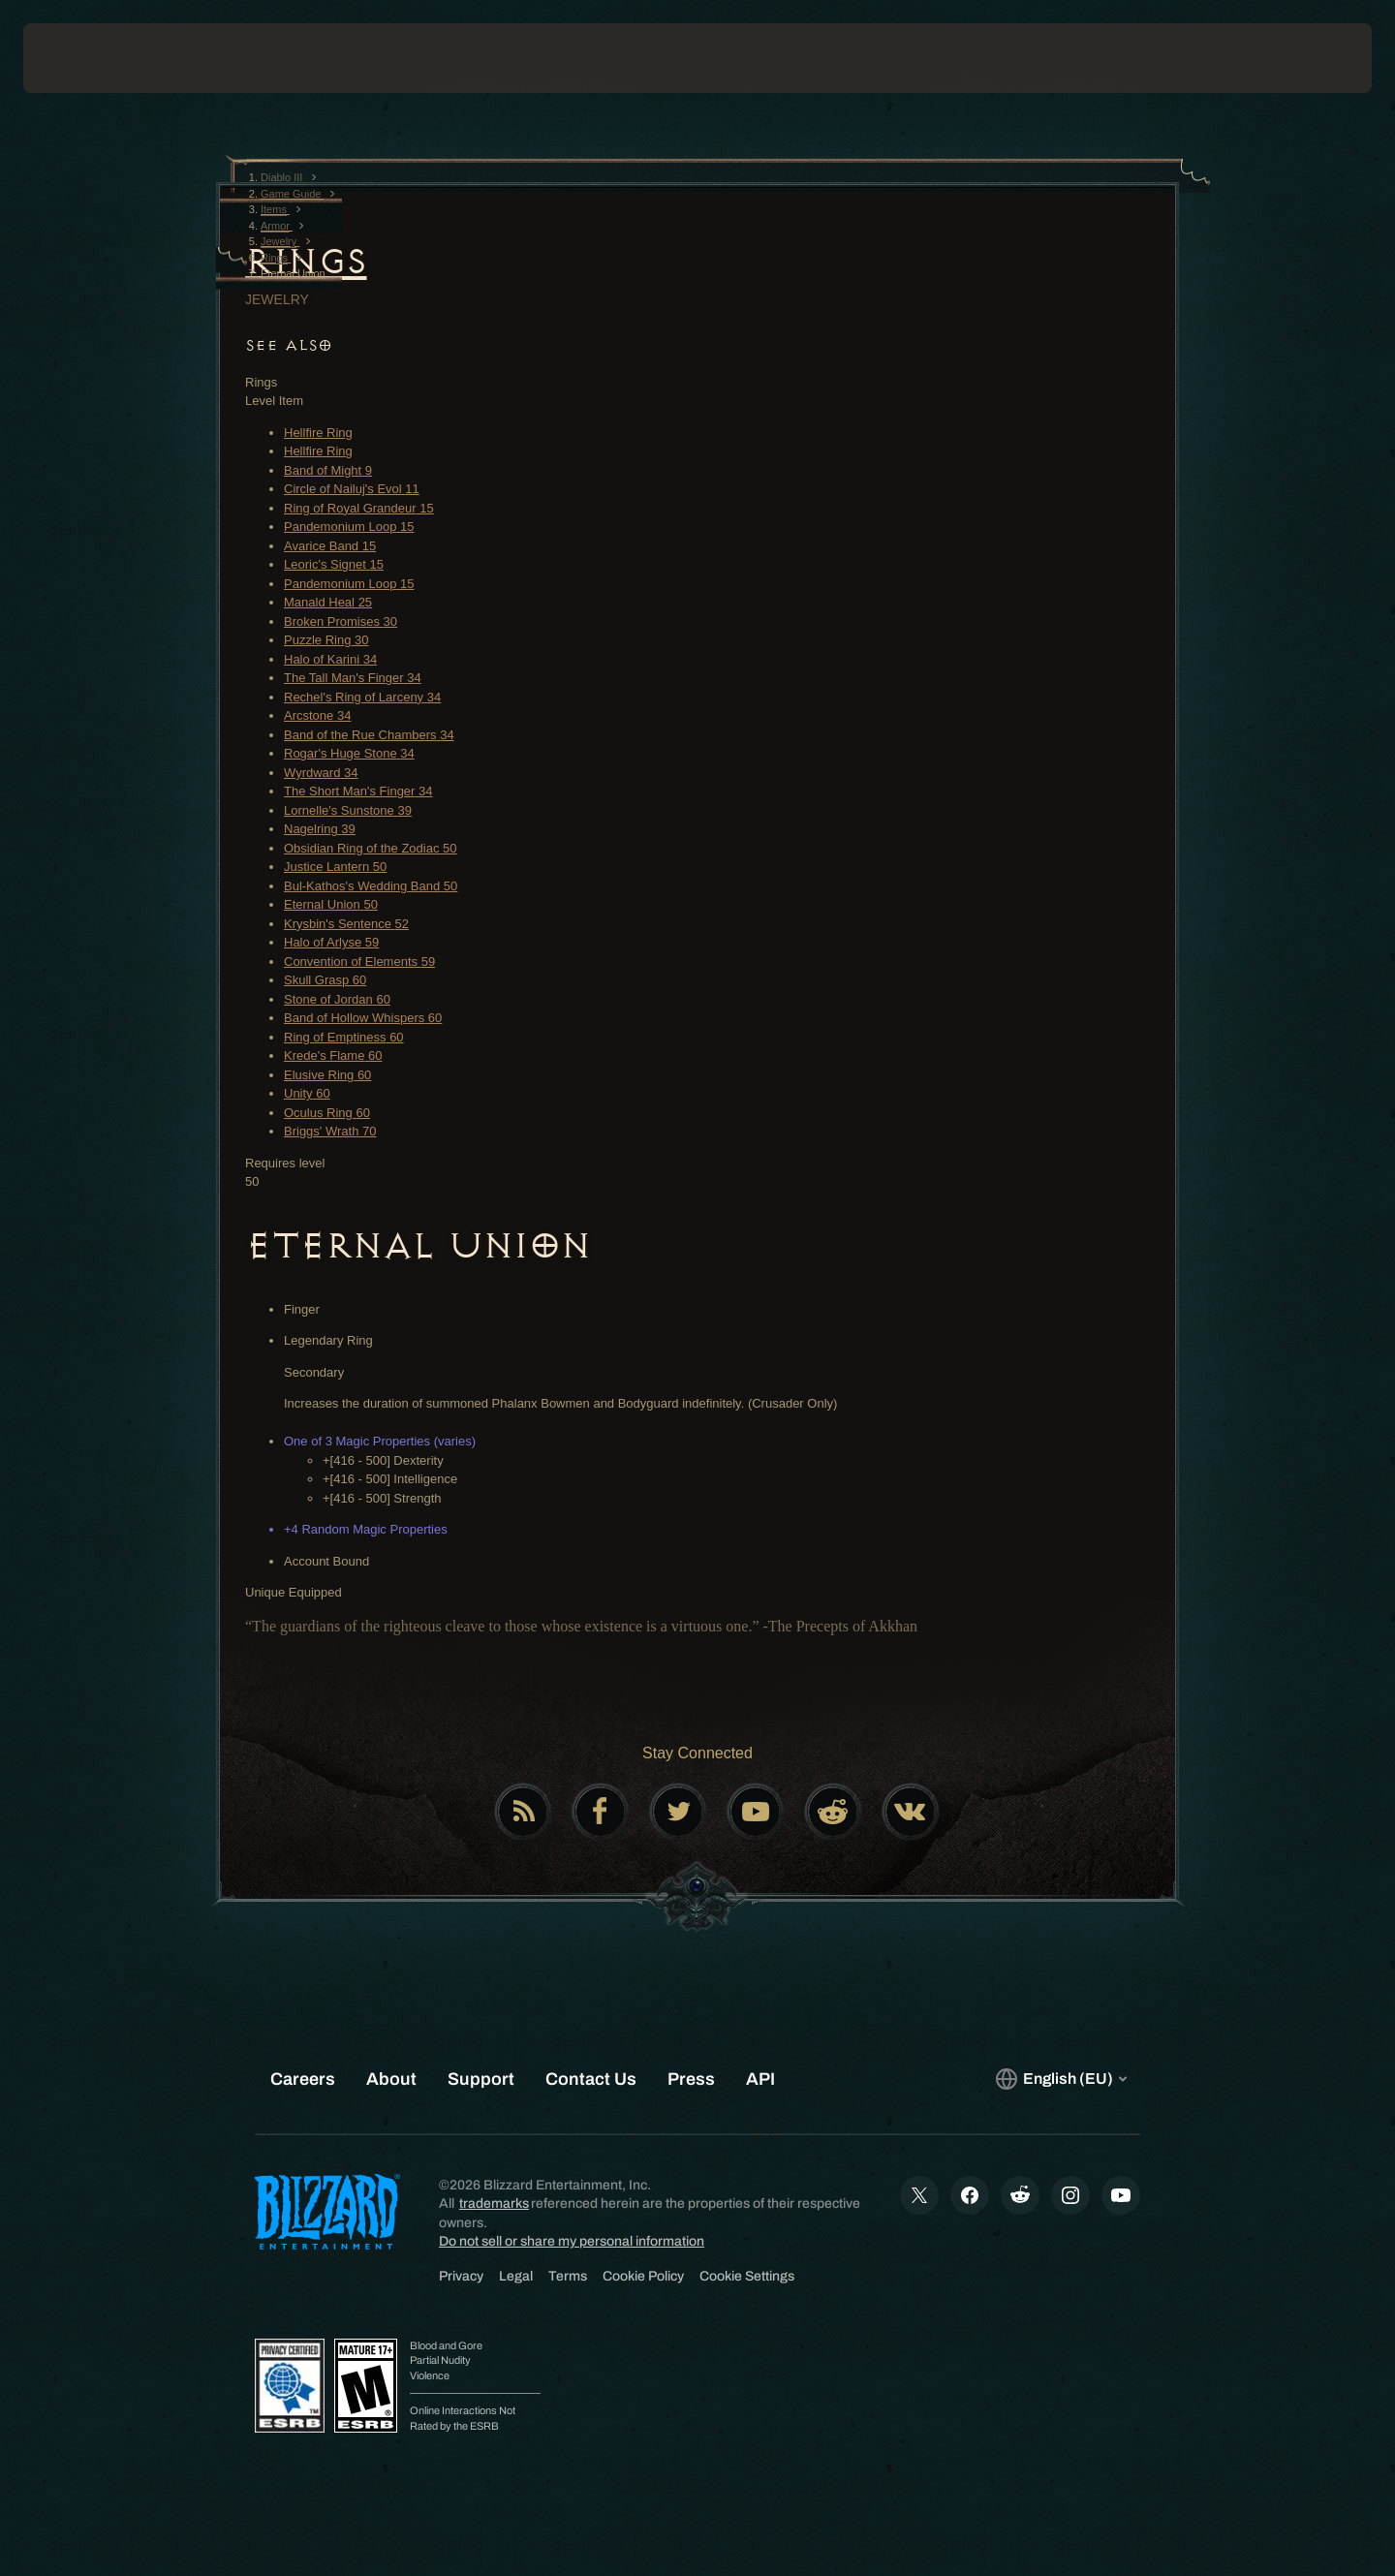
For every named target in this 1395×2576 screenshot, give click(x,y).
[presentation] (95, 58)
